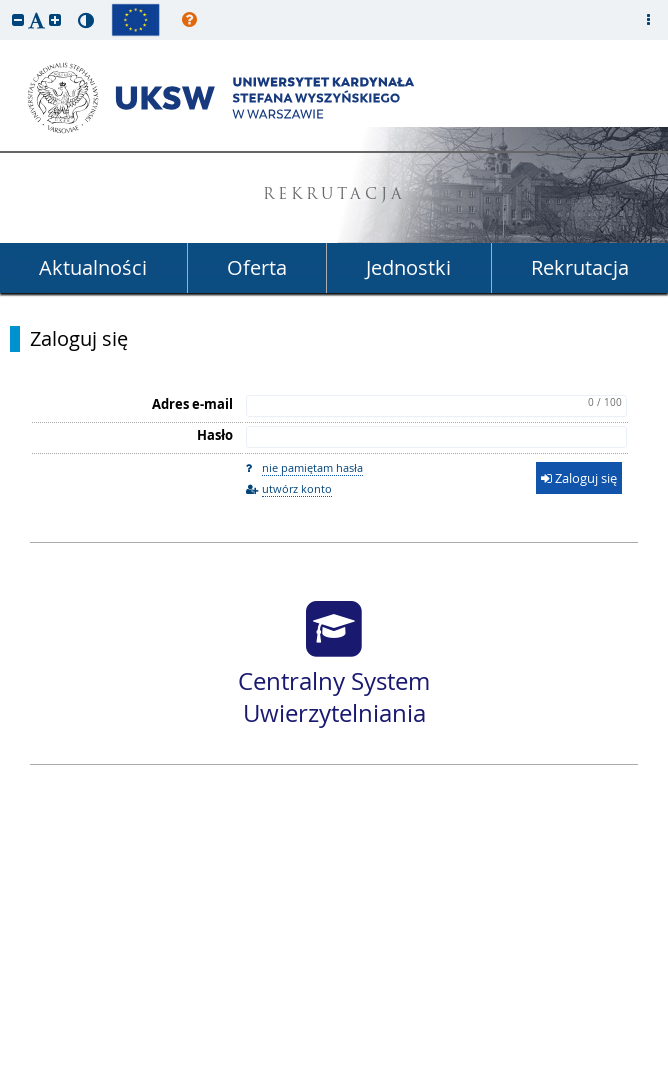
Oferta (257, 267)
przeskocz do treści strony (5, 5)
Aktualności (93, 267)
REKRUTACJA (334, 195)
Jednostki (408, 267)
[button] (18, 19)
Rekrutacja (580, 267)
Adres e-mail (192, 404)
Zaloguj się (79, 339)
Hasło (215, 435)
